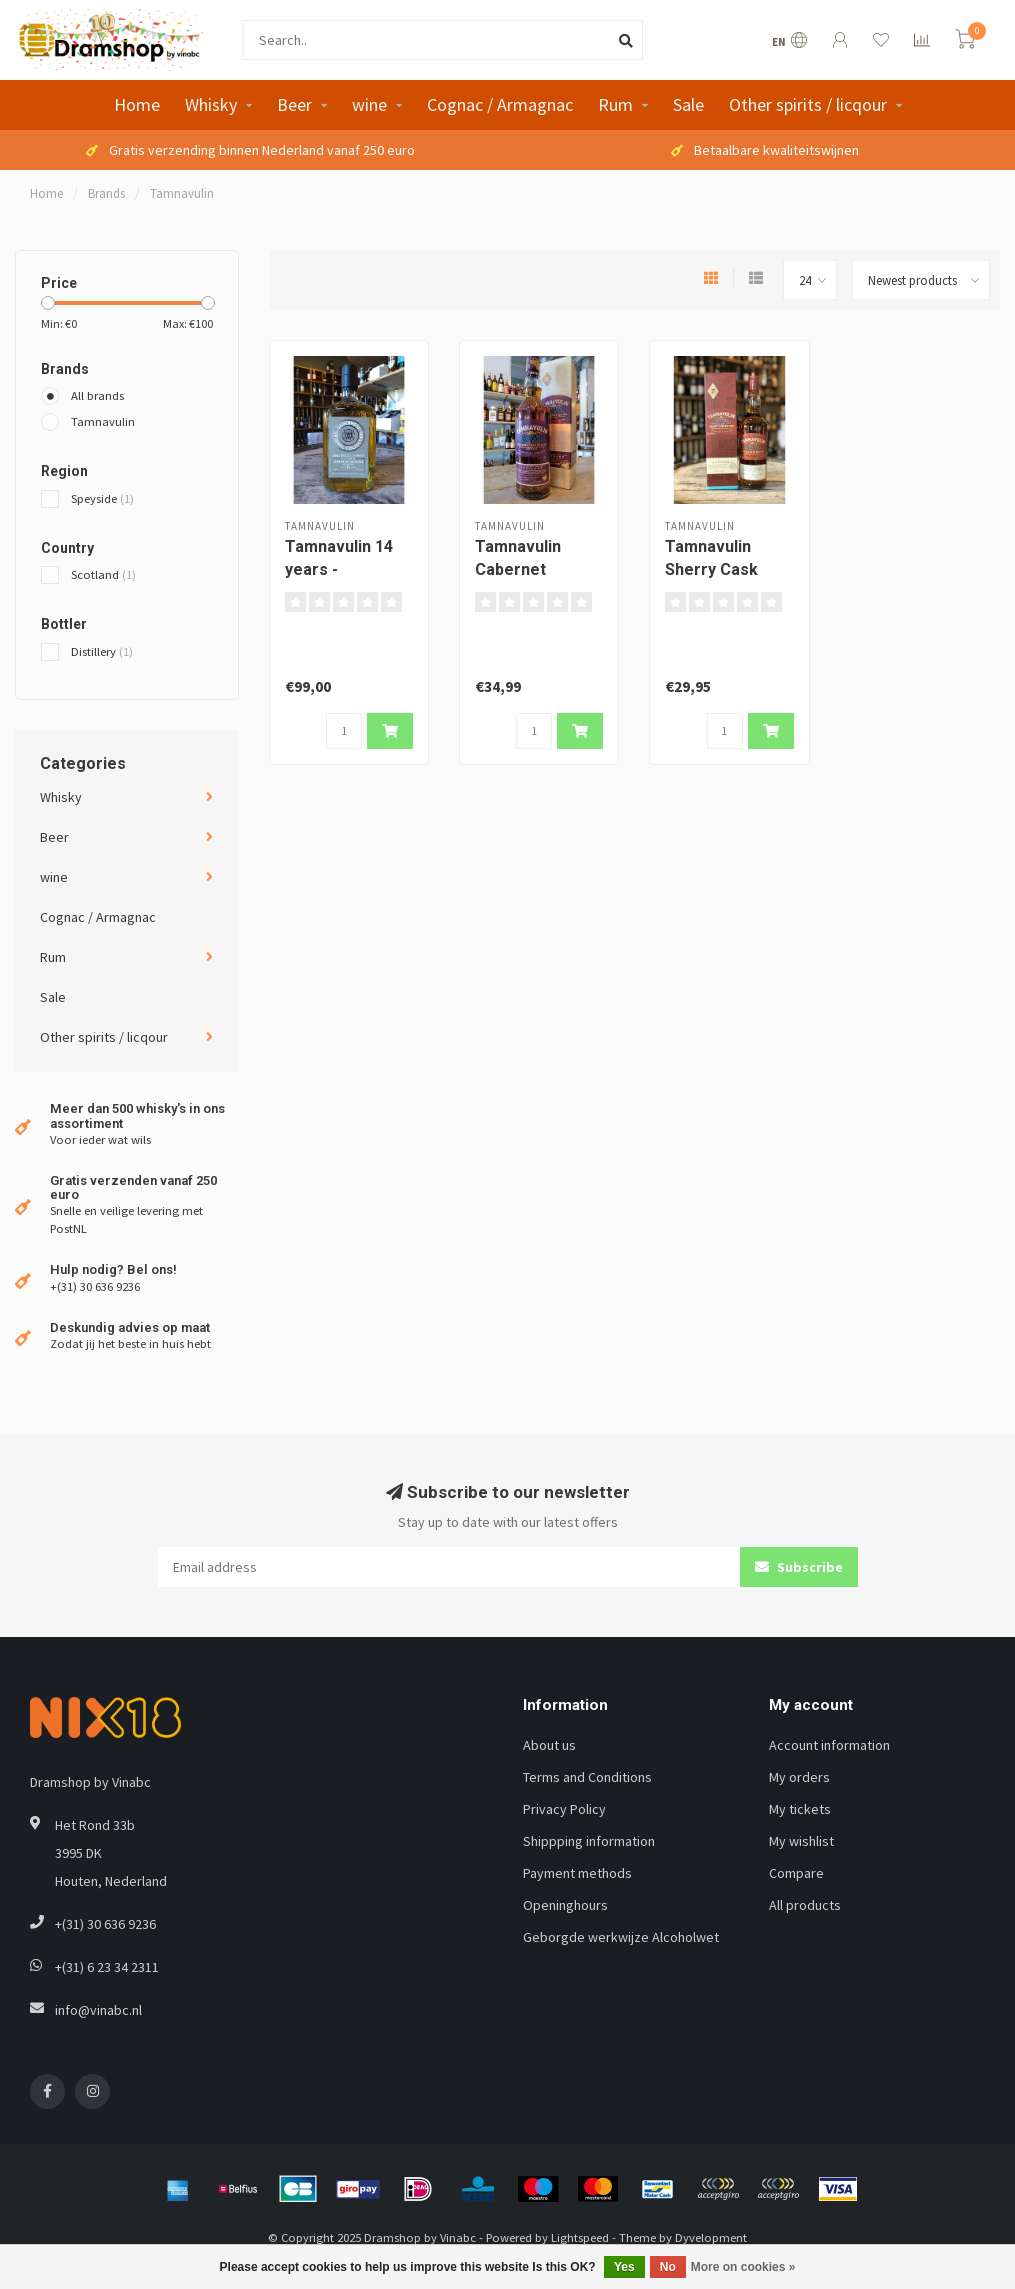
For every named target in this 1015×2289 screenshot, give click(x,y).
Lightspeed (580, 2237)
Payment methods (577, 1873)
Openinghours (565, 1905)
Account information (829, 1745)
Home (137, 104)
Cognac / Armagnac (500, 104)
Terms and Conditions (587, 1777)
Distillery (102, 651)
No (668, 2267)
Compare (796, 1873)
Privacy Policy (564, 1809)
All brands (97, 395)
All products (805, 1905)
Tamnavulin (103, 421)
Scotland (103, 574)
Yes (624, 2267)
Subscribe (799, 1567)
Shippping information (589, 1841)
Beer (294, 104)
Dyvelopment (711, 2237)
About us (549, 1745)
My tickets (800, 1809)
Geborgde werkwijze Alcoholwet (621, 1937)
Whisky (211, 104)
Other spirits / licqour (808, 104)
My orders (799, 1777)
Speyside (102, 498)
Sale (688, 104)
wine (369, 104)
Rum (615, 104)
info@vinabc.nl (98, 2010)
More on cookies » (743, 2267)
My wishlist (801, 1841)
